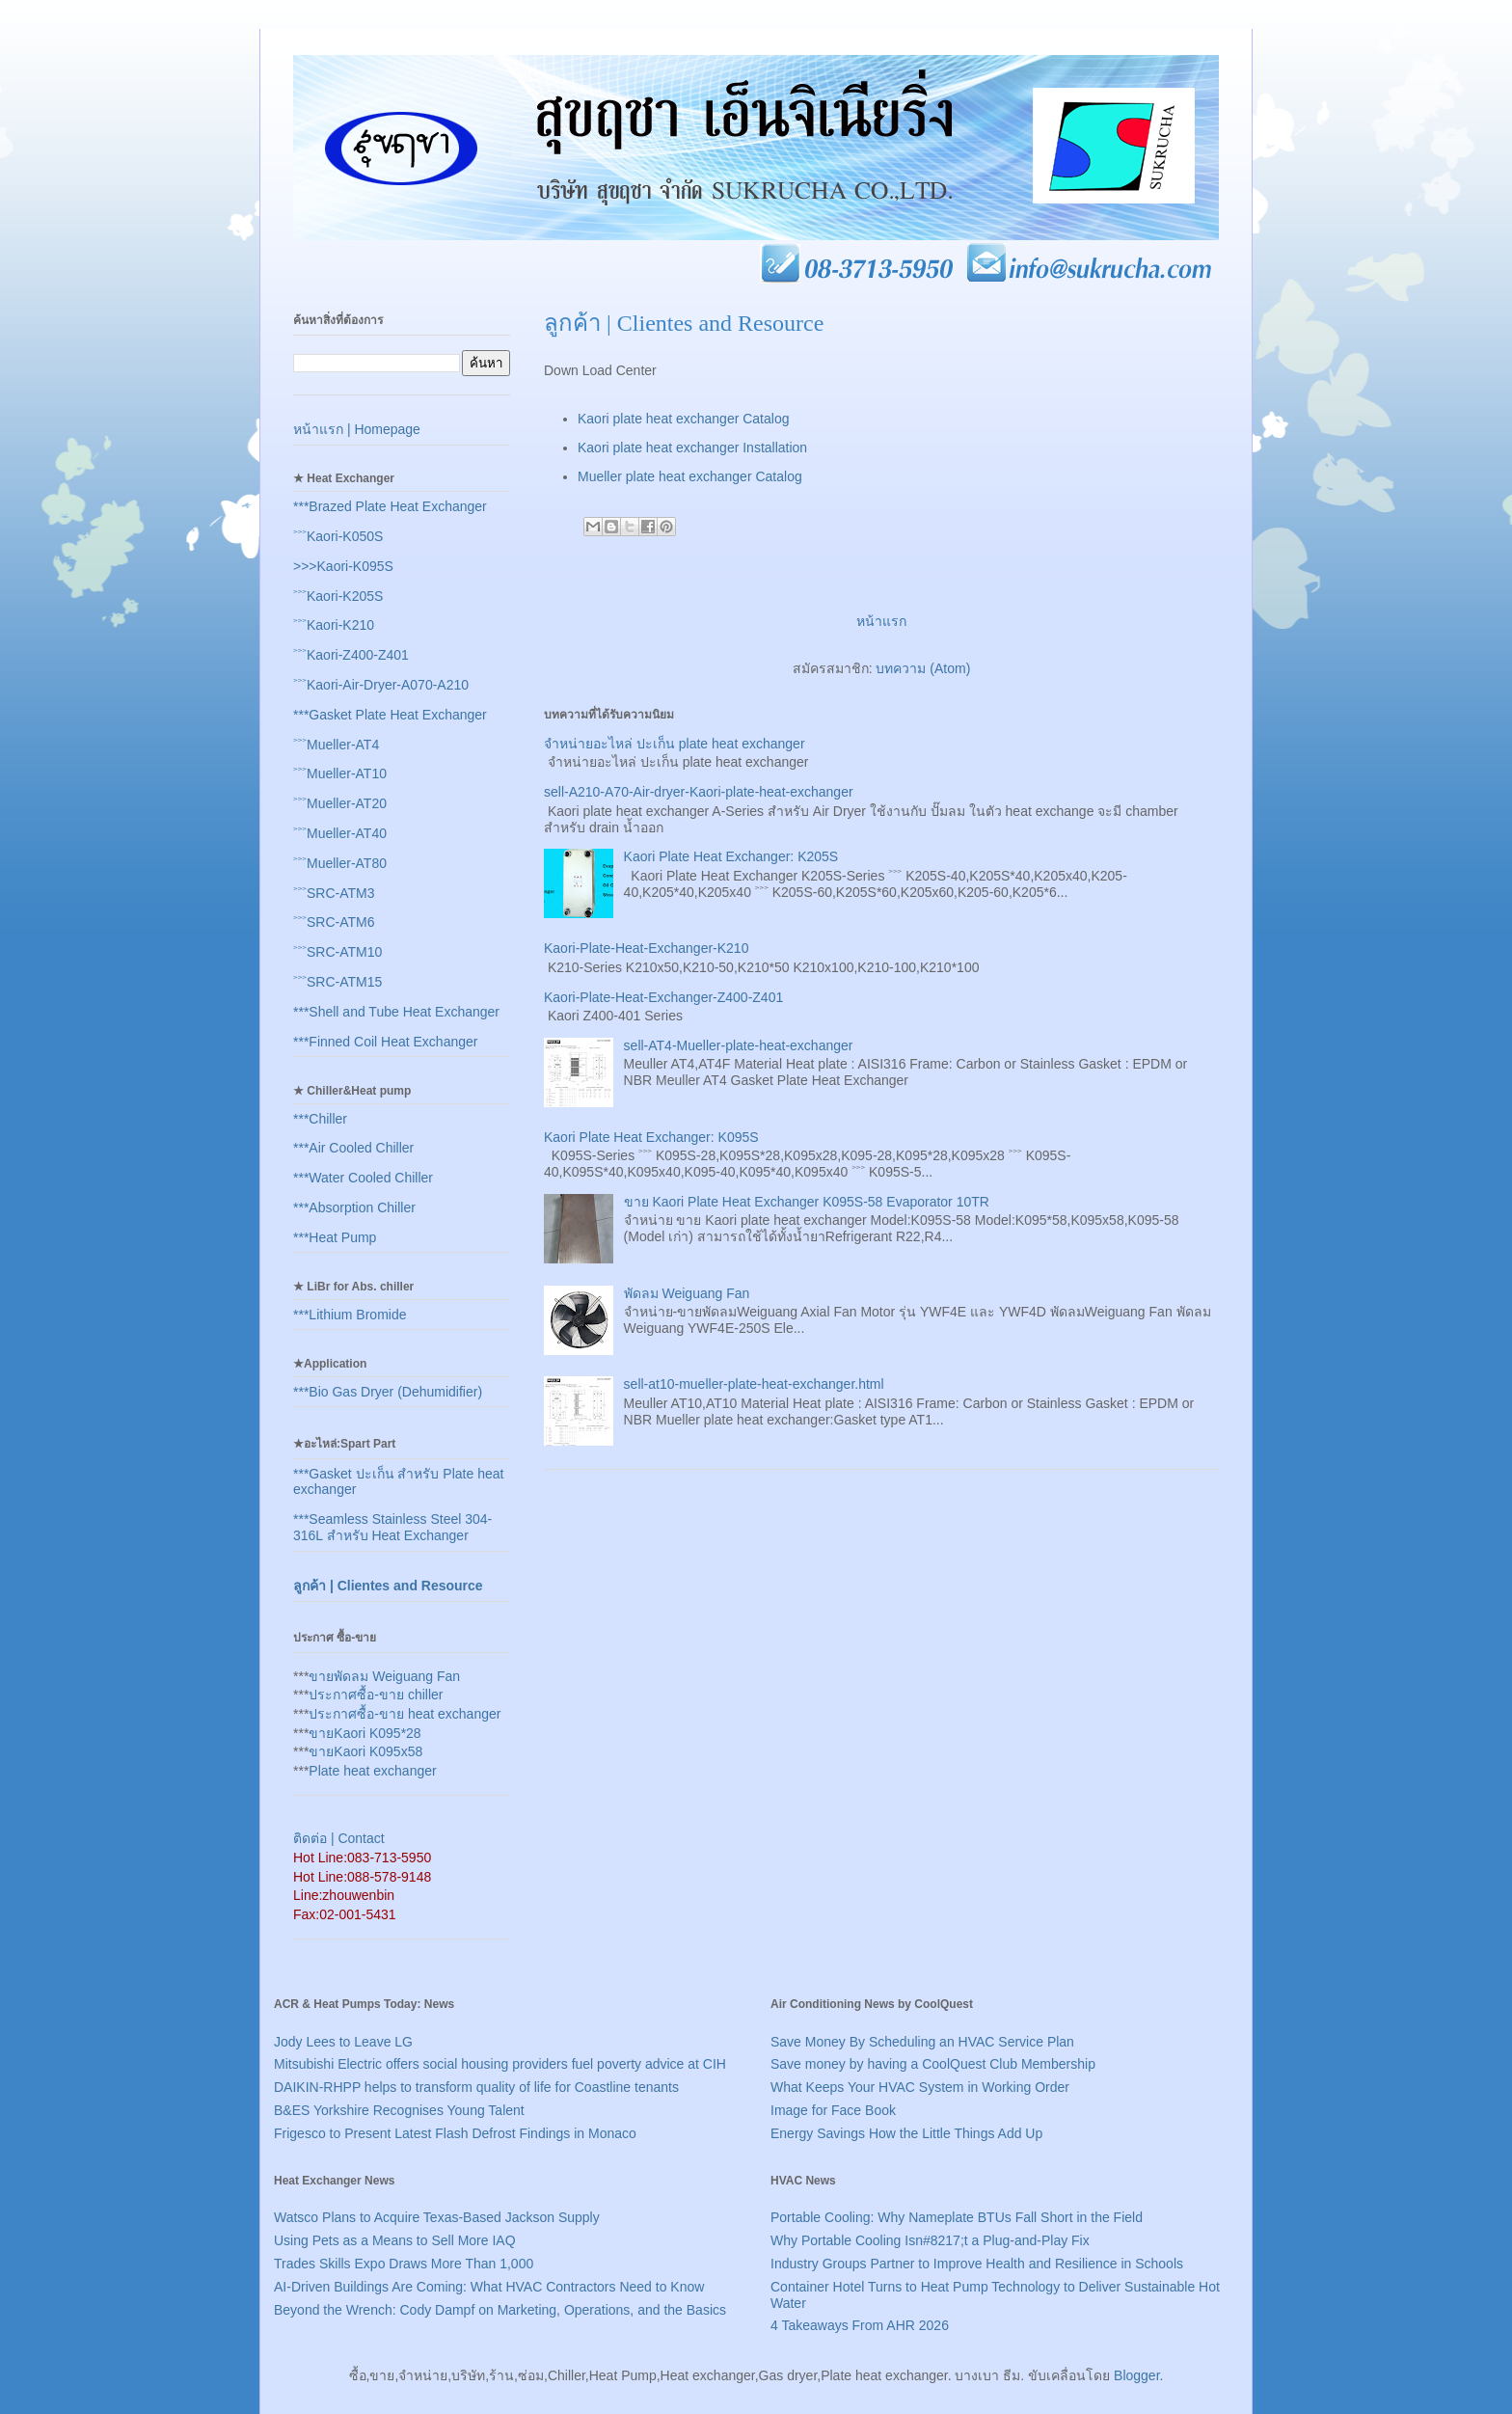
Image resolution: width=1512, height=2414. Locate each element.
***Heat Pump (334, 1237)
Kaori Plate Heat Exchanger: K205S (731, 856)
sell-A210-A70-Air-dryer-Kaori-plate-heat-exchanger (698, 792)
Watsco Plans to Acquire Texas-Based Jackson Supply (437, 2217)
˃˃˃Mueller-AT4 (336, 744)
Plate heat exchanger (372, 1770)
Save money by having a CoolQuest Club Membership (932, 2064)
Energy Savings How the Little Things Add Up (906, 2133)
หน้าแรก (881, 621)
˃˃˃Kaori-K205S (338, 596)
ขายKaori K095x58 (365, 1751)
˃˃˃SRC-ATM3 (334, 893)
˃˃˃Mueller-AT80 (340, 863)
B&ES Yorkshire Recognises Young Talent (399, 2110)
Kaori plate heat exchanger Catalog (683, 418)
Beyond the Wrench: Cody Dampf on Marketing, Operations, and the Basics (500, 2310)
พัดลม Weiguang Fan (687, 1293)
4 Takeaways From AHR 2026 (859, 2325)
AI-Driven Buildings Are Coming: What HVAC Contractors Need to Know (489, 2286)
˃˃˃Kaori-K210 (333, 625)
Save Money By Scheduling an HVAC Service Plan (922, 2041)
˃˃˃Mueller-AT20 (340, 803)
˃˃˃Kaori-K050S (338, 536)
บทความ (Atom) (923, 668)
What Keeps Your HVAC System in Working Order (919, 2087)
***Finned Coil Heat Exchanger (385, 1041)
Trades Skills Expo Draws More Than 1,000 (403, 2263)
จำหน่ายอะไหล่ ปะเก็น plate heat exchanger (674, 743)
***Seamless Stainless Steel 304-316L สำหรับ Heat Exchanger (392, 1527)
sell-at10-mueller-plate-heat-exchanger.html (754, 1384)
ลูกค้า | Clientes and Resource (388, 1585)
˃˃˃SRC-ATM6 (334, 922)
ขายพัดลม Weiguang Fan (384, 1676)
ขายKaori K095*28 (364, 1733)
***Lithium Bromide (350, 1314)
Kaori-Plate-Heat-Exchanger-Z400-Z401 (663, 997)
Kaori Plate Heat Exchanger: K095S (651, 1137)
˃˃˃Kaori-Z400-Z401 (351, 655)
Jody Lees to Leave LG (343, 2041)
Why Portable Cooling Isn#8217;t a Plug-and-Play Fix (930, 2240)
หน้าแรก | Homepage (356, 429)
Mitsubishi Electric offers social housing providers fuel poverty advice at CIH (500, 2064)
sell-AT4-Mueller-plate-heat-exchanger (738, 1045)
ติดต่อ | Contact (339, 1838)
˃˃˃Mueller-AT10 (340, 773)
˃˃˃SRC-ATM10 (337, 952)
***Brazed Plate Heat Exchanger (390, 506)
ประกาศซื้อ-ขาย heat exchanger (404, 1714)
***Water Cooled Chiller (363, 1177)
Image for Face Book (833, 2110)
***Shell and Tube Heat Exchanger (396, 1011)
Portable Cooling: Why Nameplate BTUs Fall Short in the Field (956, 2217)
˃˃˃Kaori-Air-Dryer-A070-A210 (381, 684)
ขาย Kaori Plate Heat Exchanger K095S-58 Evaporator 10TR (806, 1201)
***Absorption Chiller (354, 1207)
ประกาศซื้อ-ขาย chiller (376, 1694)
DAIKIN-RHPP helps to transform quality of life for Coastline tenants (476, 2087)
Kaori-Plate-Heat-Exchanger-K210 (646, 948)
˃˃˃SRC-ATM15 (337, 982)
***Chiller (320, 1118)
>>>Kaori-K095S (343, 566)
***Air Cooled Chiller (353, 1147)
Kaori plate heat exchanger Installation (692, 447)
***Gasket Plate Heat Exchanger (390, 714)
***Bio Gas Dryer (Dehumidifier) (387, 1391)
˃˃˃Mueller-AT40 (340, 833)
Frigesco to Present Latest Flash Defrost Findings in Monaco (455, 2133)
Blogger (1136, 2375)
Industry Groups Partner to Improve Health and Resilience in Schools (976, 2263)
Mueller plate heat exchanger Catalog (690, 476)
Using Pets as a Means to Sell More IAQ (395, 2240)
